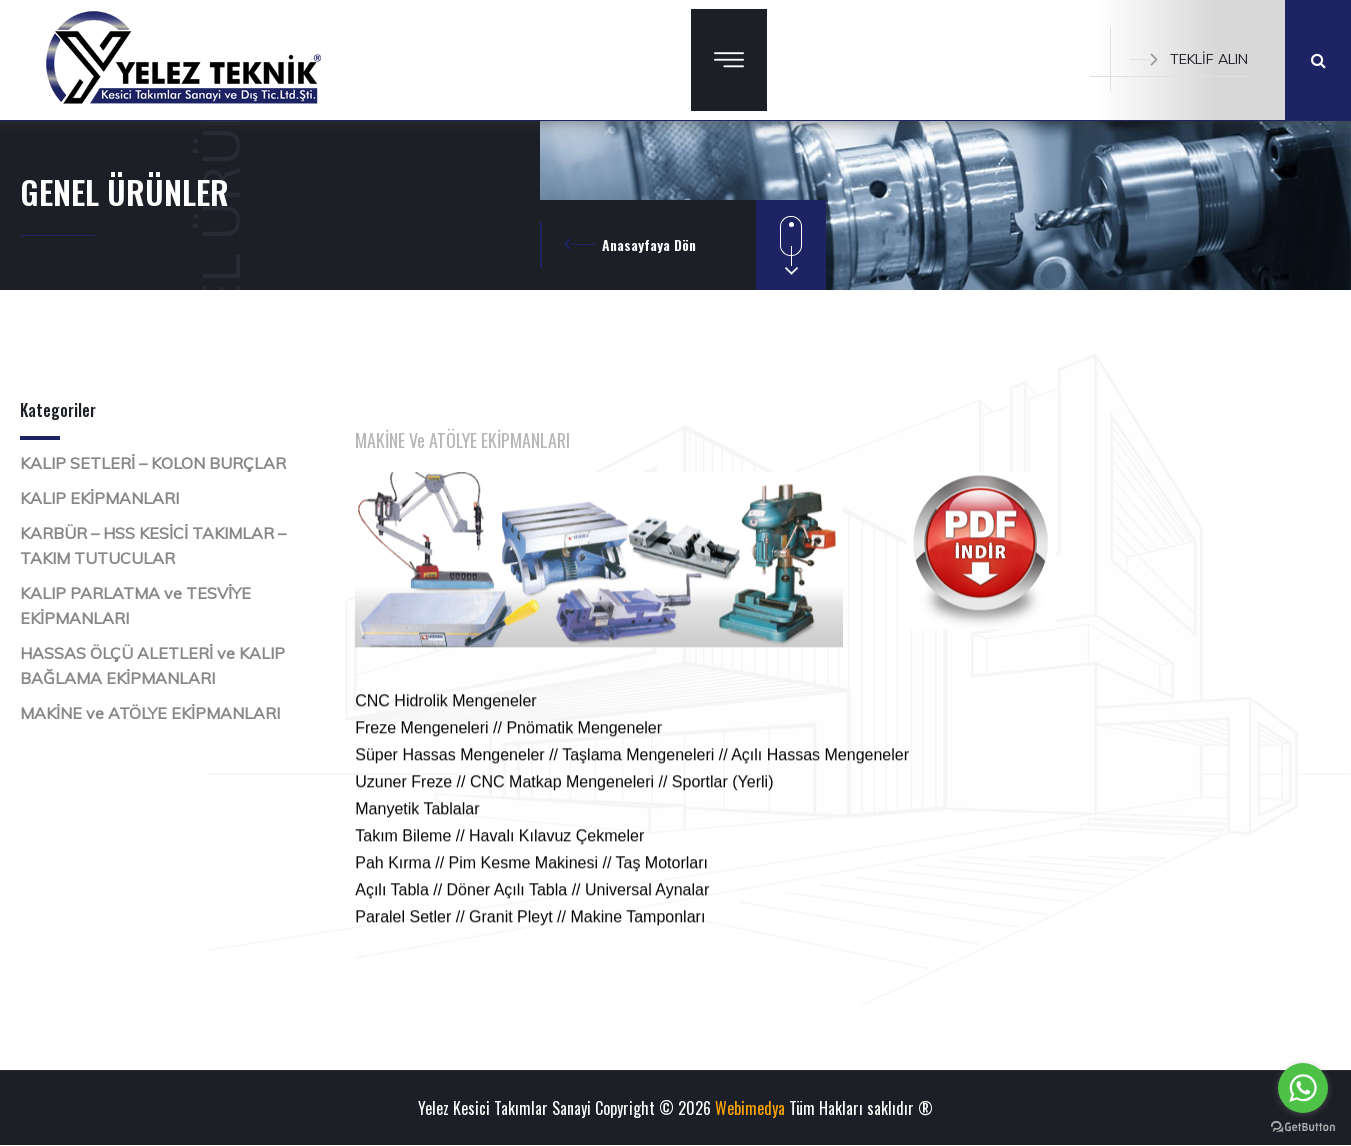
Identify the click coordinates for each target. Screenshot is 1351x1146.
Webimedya (750, 1108)
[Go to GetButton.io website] (1303, 1126)
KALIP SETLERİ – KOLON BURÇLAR (153, 463)
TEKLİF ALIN (1189, 59)
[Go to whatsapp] (1303, 1088)
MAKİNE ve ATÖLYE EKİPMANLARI (150, 713)
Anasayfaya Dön (649, 244)
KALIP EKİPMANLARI (99, 498)
